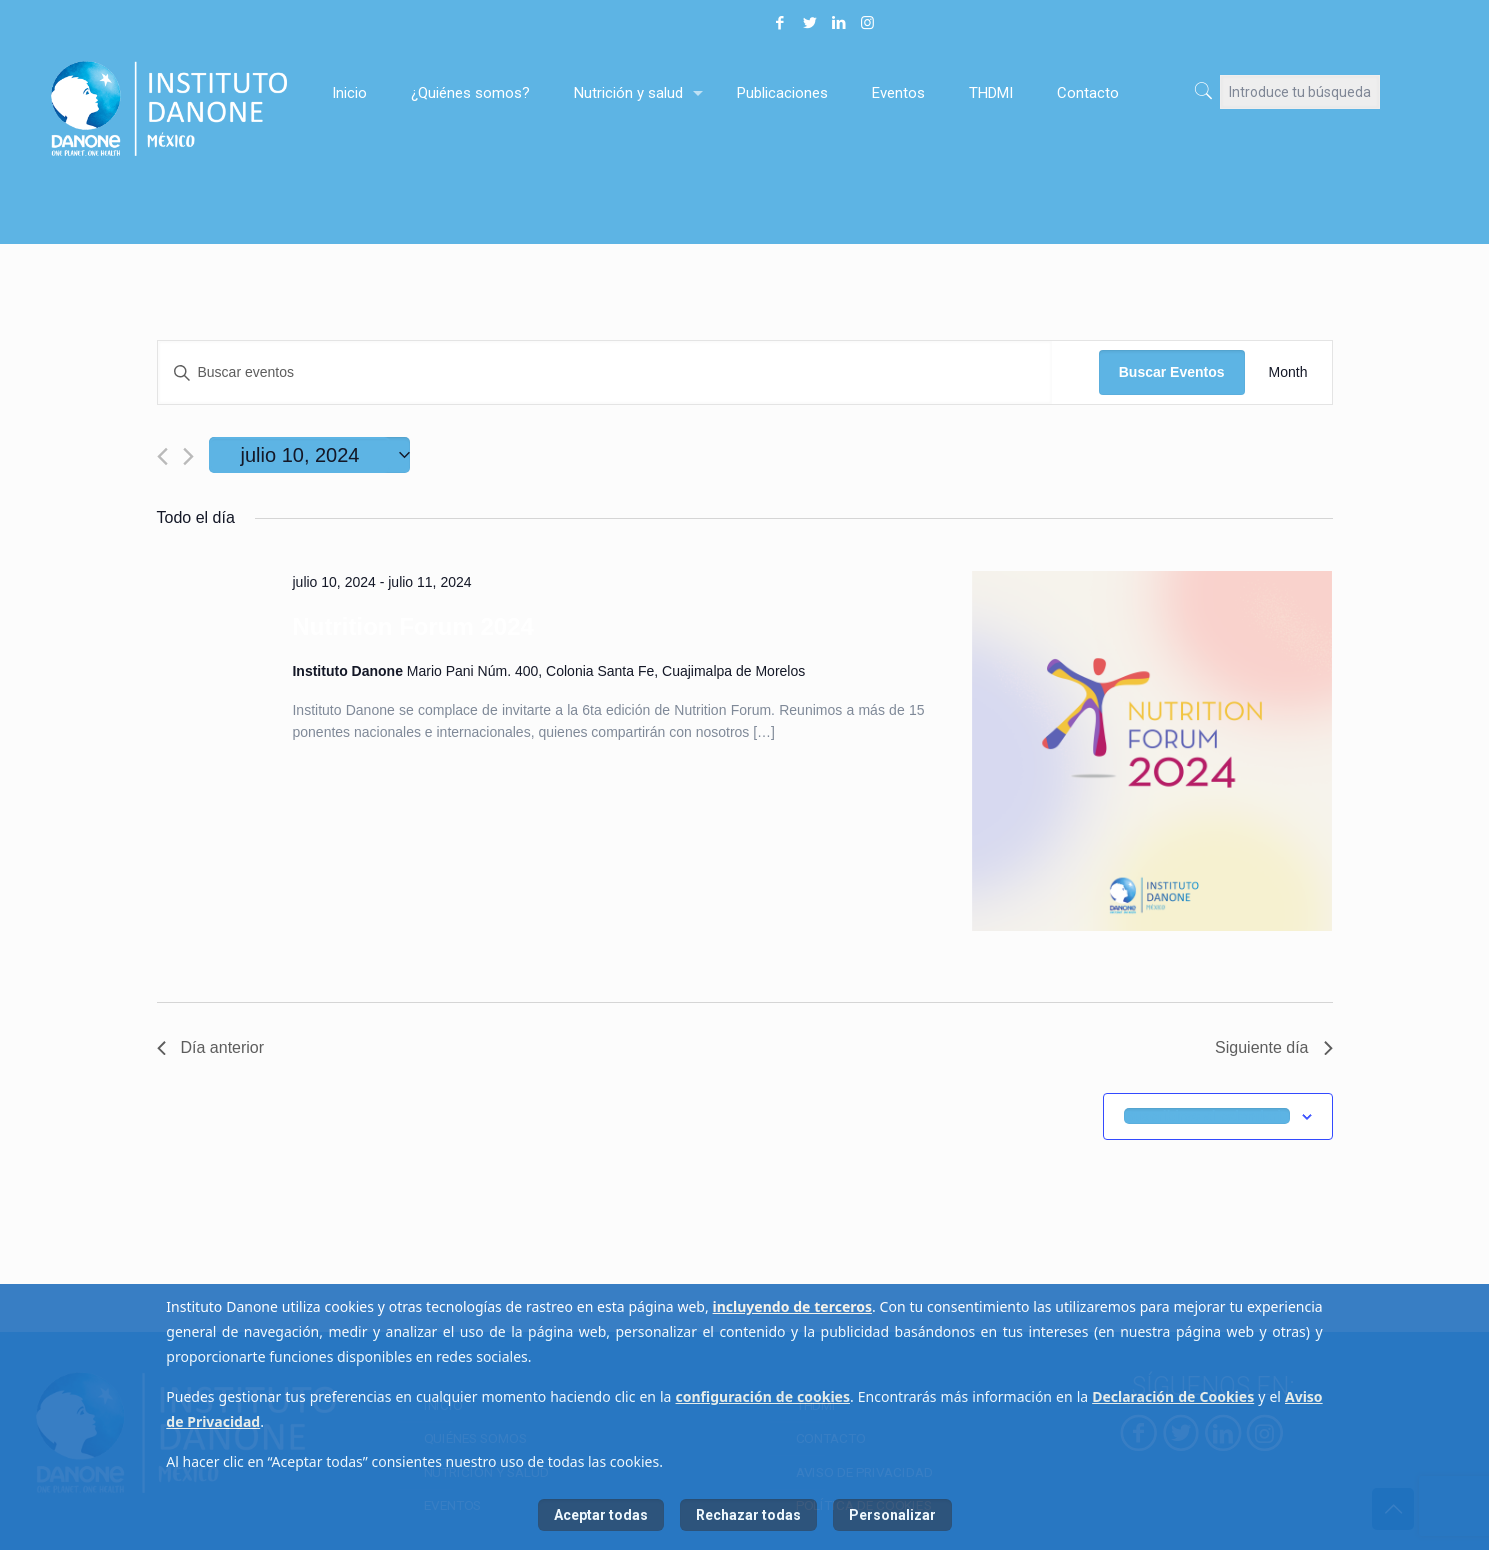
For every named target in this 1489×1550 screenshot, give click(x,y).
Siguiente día (1273, 1047)
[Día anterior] (162, 456)
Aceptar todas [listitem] (601, 1515)
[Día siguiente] (188, 456)
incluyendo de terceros (792, 1306)
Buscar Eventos (1172, 372)
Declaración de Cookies (1173, 1396)
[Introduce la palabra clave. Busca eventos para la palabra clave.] (605, 372)
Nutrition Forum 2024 (412, 626)
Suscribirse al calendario (1207, 1116)
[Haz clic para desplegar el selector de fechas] (310, 455)
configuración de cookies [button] (763, 1396)
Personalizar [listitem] (892, 1515)
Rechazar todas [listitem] (748, 1515)
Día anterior (211, 1047)
